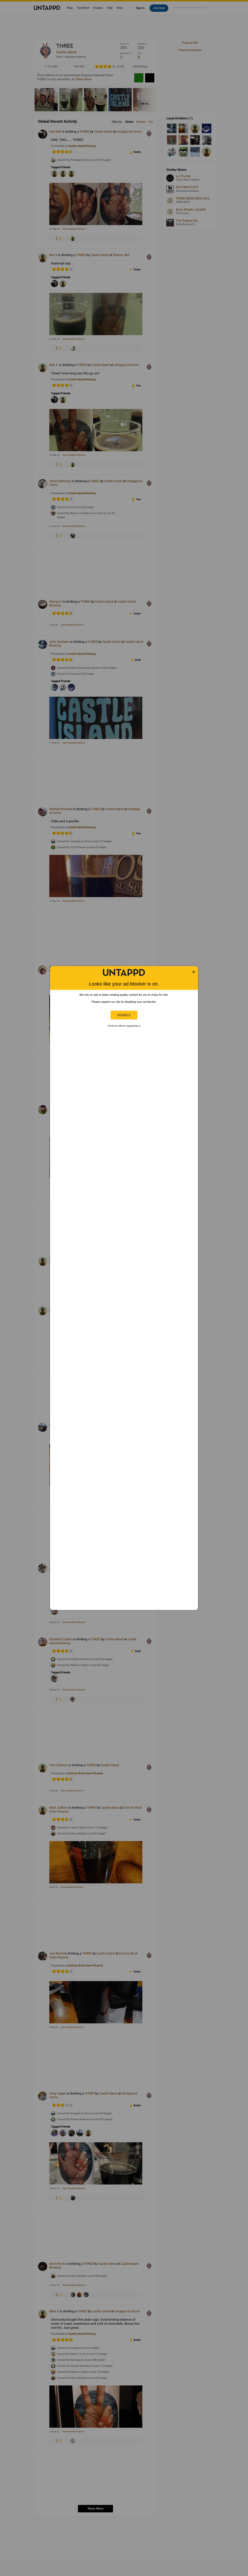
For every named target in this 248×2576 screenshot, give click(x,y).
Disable (124, 1015)
